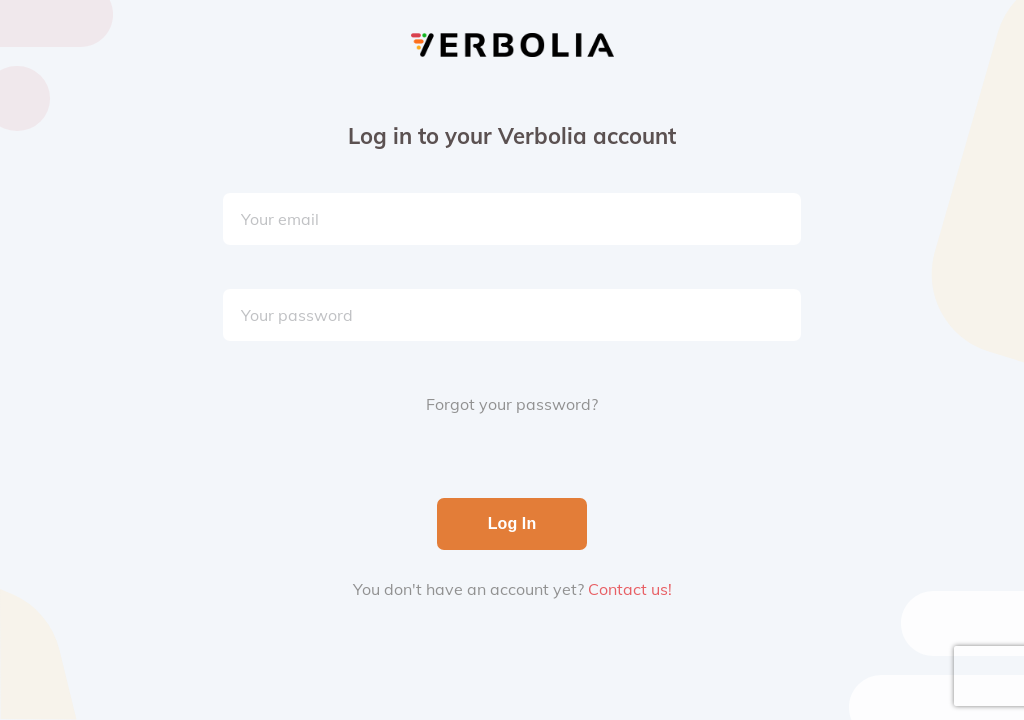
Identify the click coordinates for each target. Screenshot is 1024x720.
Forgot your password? (512, 404)
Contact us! (630, 589)
